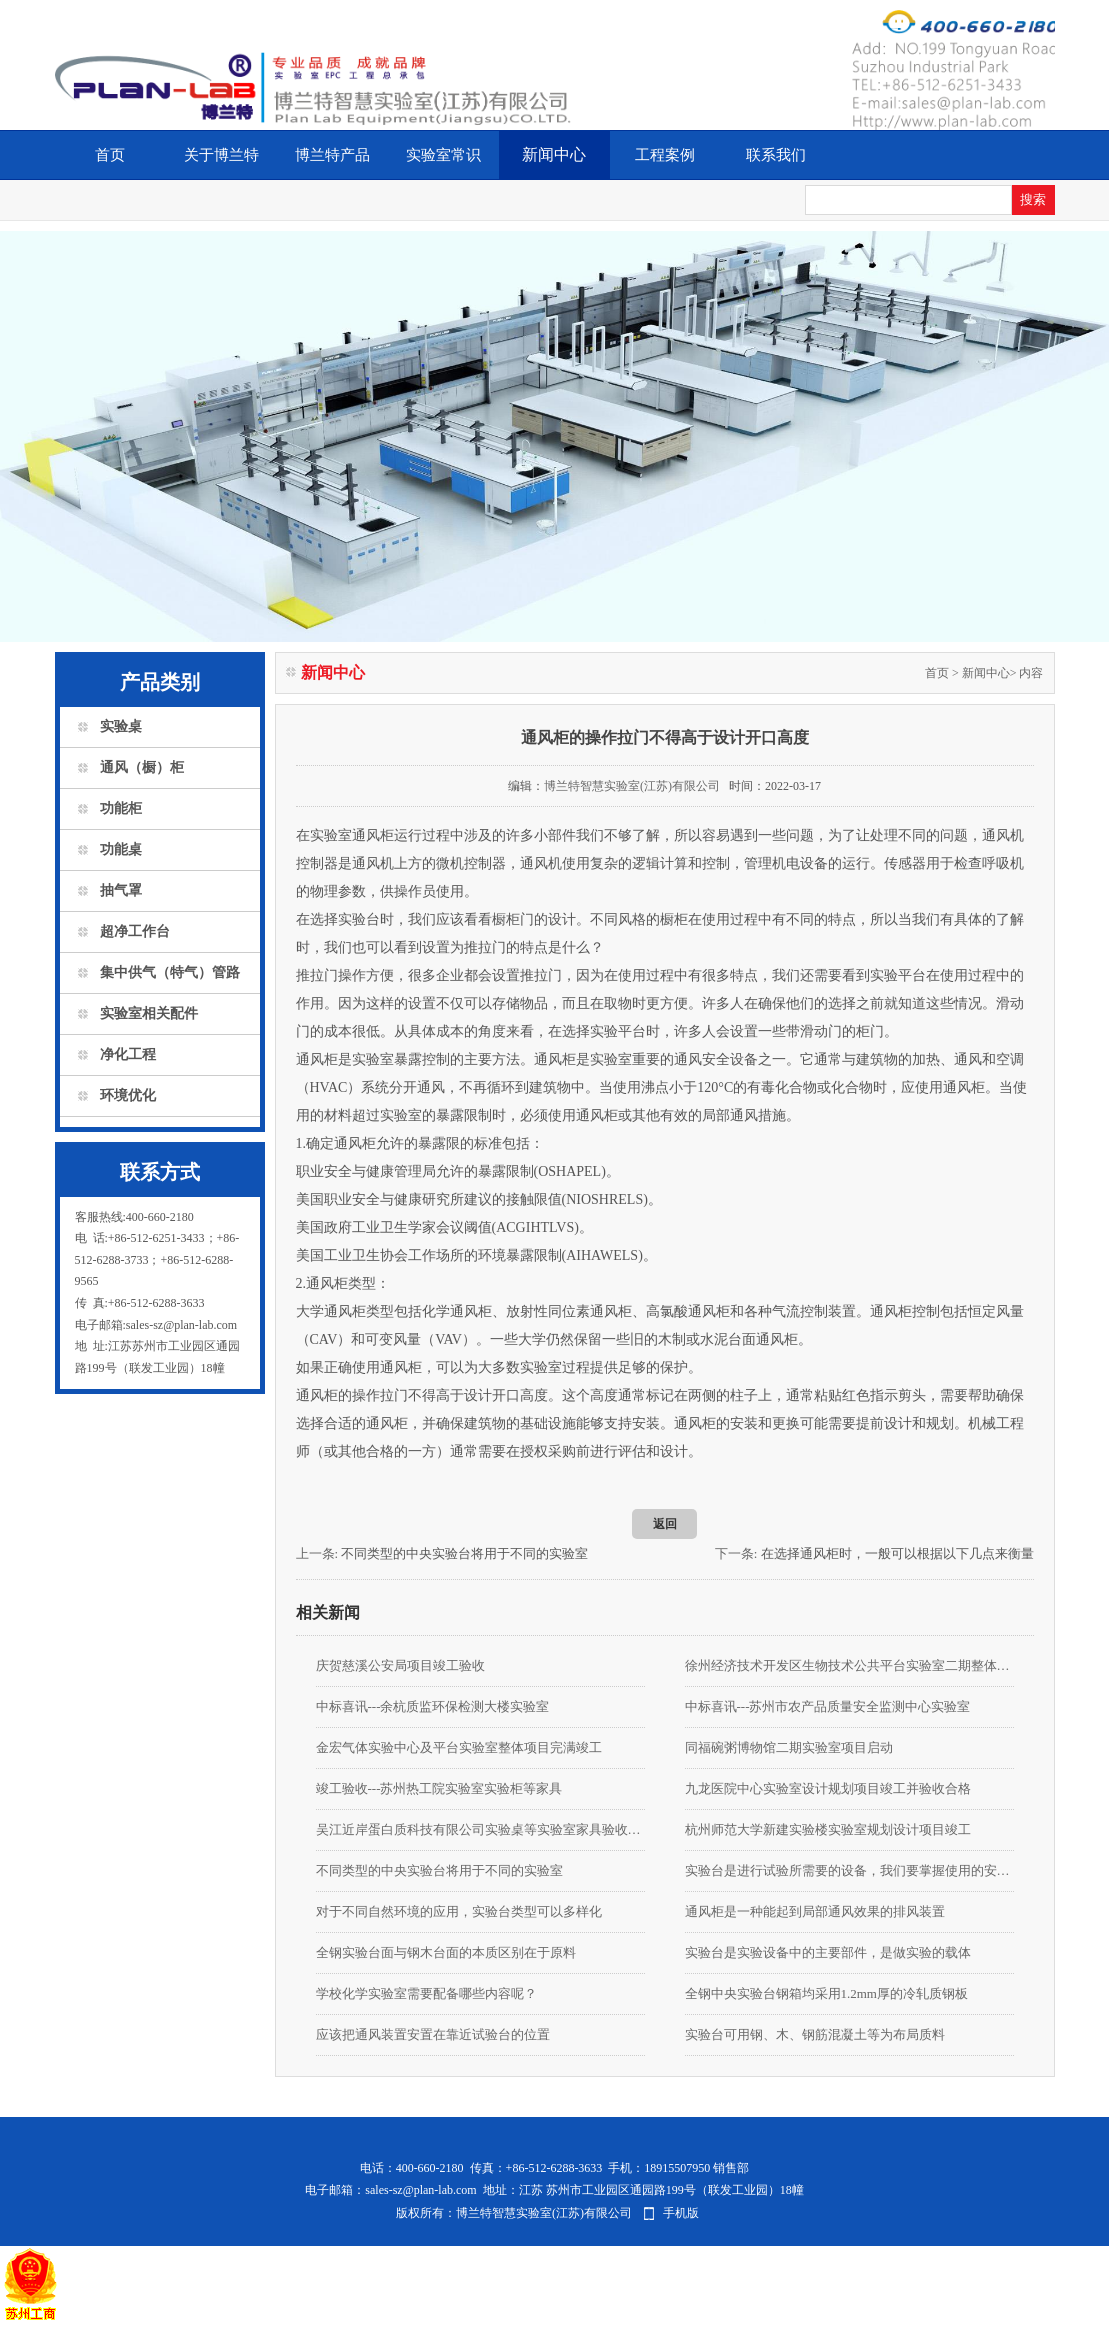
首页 (110, 155)
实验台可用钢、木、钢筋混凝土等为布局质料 (815, 2034)
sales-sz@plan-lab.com (420, 2190)
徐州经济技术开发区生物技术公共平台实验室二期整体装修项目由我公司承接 (849, 1665)
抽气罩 (121, 890)
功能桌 (121, 849)
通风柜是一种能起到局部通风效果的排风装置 (815, 1911)
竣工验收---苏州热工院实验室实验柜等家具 (439, 1788)
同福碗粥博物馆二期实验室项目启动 (789, 1747)
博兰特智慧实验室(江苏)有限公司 (632, 786)
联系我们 (776, 155)
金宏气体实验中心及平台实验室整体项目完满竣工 (459, 1747)
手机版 (681, 2213)
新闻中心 (554, 154)
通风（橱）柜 (142, 767)
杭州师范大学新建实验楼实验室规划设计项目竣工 (828, 1829)
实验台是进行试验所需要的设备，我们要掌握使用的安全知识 (849, 1870)
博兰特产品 (332, 155)
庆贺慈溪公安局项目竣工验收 (400, 1665)
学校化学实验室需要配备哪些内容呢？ (426, 1993)
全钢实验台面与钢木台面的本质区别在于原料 (446, 1952)
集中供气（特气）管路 (170, 972)
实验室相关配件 (149, 1013)
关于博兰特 (221, 155)
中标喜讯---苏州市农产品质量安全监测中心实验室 (828, 1706)
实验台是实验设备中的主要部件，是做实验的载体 (828, 1952)
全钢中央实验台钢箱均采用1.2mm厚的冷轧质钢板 (826, 1993)
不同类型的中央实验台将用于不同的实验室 (464, 1553)
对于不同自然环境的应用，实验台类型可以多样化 (459, 1911)
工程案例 (665, 155)
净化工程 (128, 1054)
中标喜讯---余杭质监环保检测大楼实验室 (433, 1706)
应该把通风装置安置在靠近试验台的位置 (433, 2034)
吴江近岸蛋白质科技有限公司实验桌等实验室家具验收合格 (480, 1829)
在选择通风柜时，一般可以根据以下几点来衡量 (897, 1553)
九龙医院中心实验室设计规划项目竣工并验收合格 (828, 1788)
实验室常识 (443, 155)
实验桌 (121, 726)
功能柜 (121, 808)
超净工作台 (135, 931)
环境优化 (128, 1095)
